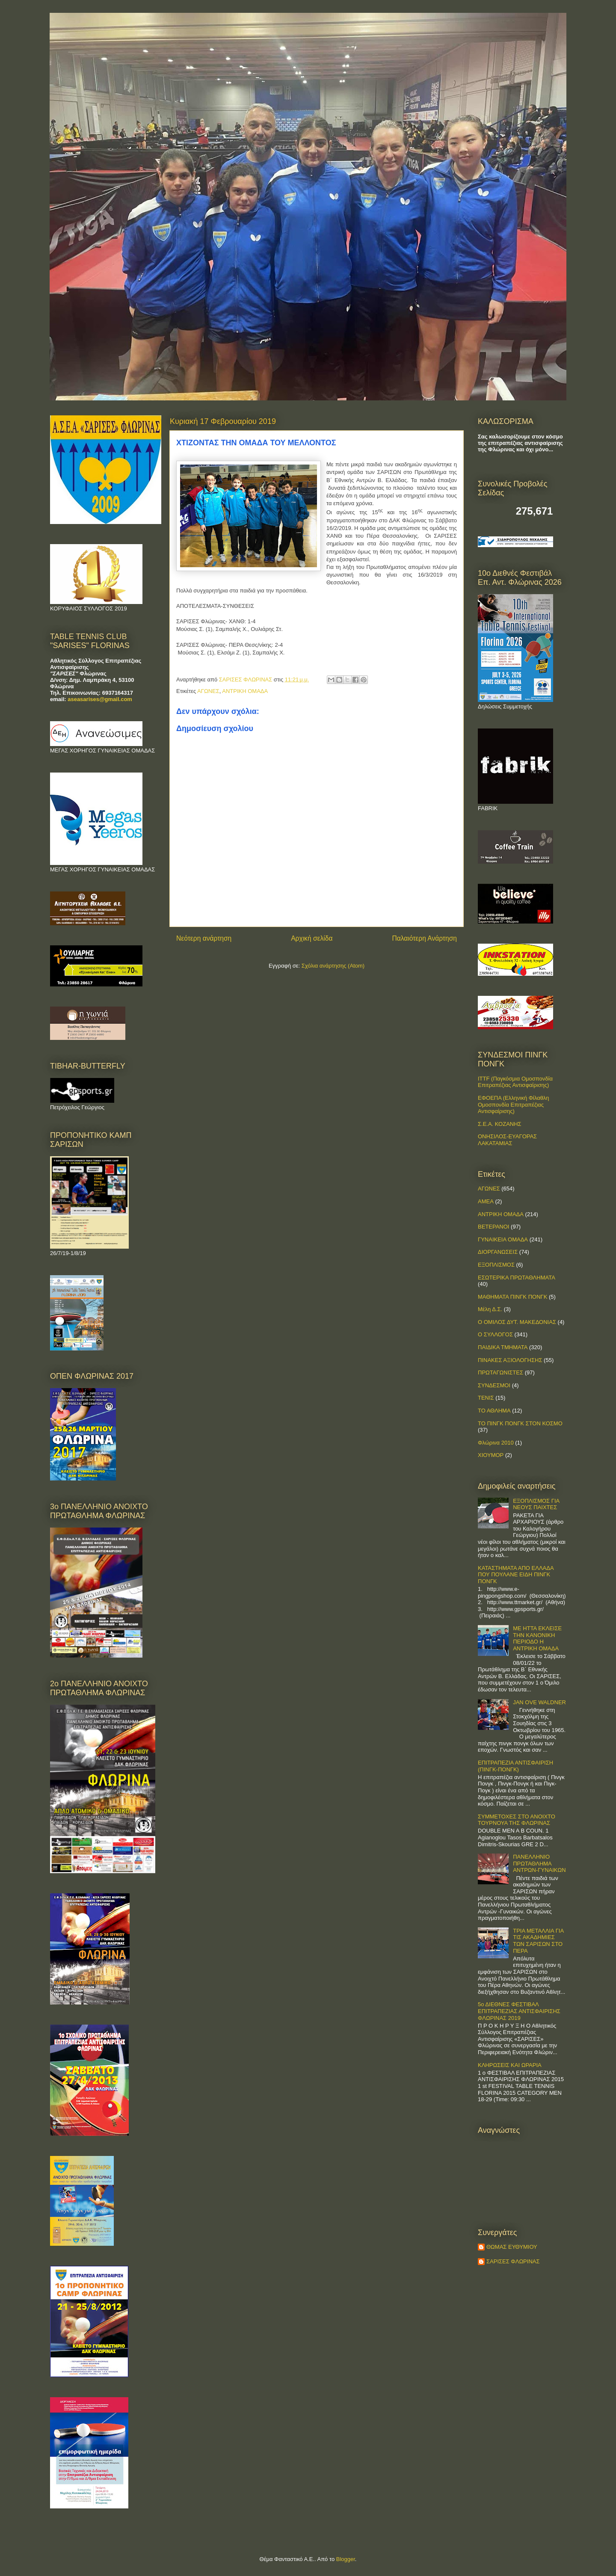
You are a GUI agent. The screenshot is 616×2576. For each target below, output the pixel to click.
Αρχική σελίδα (311, 938)
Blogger (345, 2559)
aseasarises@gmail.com (100, 699)
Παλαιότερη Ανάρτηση (424, 938)
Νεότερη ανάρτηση (203, 938)
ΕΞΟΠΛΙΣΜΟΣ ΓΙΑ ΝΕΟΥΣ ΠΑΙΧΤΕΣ (536, 1504)
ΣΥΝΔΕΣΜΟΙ (494, 1385)
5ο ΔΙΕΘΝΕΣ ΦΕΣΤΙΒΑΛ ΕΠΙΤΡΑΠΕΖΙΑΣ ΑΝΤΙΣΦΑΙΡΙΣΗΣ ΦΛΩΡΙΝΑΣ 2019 (519, 2011)
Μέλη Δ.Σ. (490, 1309)
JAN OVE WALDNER (539, 1702)
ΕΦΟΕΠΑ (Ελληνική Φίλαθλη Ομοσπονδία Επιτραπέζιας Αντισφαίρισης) (513, 1104)
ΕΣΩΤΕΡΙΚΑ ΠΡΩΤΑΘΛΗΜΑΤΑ (516, 1277)
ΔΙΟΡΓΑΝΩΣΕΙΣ (498, 1252)
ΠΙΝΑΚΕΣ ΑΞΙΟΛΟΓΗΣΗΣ (510, 1360)
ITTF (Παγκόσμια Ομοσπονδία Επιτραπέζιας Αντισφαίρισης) (515, 1082)
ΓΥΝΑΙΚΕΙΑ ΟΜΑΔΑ (503, 1239)
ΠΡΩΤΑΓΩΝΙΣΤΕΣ (500, 1372)
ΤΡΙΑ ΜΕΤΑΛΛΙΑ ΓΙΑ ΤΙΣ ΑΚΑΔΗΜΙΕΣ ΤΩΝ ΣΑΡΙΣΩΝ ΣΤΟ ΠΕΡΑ (538, 1941)
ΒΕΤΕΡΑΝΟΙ (493, 1226)
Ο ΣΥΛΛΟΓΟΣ (495, 1334)
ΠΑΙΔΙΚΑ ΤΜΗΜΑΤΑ (502, 1347)
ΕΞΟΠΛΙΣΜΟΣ (496, 1264)
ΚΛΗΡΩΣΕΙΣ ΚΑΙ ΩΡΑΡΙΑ (510, 2065)
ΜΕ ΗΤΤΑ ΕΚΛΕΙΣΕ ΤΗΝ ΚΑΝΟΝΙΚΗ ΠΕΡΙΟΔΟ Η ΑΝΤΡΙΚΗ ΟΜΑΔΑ (537, 1638)
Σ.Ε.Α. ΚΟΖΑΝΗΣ (499, 1124)
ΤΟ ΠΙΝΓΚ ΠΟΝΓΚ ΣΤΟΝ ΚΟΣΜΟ (520, 1423)
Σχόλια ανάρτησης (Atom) (333, 965)
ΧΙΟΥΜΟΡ (490, 1455)
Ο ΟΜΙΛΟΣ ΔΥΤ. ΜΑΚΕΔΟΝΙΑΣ (517, 1322)
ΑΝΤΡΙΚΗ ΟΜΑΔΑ (245, 691)
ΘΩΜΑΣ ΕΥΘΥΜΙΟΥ (511, 2247)
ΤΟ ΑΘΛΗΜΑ (494, 1410)
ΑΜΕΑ (486, 1201)
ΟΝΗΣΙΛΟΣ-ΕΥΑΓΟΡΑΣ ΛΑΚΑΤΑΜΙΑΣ (507, 1139)
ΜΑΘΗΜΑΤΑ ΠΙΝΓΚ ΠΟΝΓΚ (512, 1297)
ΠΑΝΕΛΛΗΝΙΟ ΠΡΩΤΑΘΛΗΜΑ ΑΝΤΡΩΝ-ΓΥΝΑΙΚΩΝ (539, 1863)
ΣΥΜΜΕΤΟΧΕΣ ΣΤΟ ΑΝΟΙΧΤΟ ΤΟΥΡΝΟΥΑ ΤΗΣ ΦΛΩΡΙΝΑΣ (516, 1820)
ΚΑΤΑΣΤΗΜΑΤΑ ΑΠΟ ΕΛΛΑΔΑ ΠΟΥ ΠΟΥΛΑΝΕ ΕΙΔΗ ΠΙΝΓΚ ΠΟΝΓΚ (516, 1574)
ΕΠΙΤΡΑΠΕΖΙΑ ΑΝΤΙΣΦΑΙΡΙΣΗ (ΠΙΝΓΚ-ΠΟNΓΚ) (515, 1766)
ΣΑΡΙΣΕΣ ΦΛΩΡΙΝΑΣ (513, 2261)
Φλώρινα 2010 (496, 1442)
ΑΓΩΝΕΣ (208, 691)
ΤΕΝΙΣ (486, 1398)
